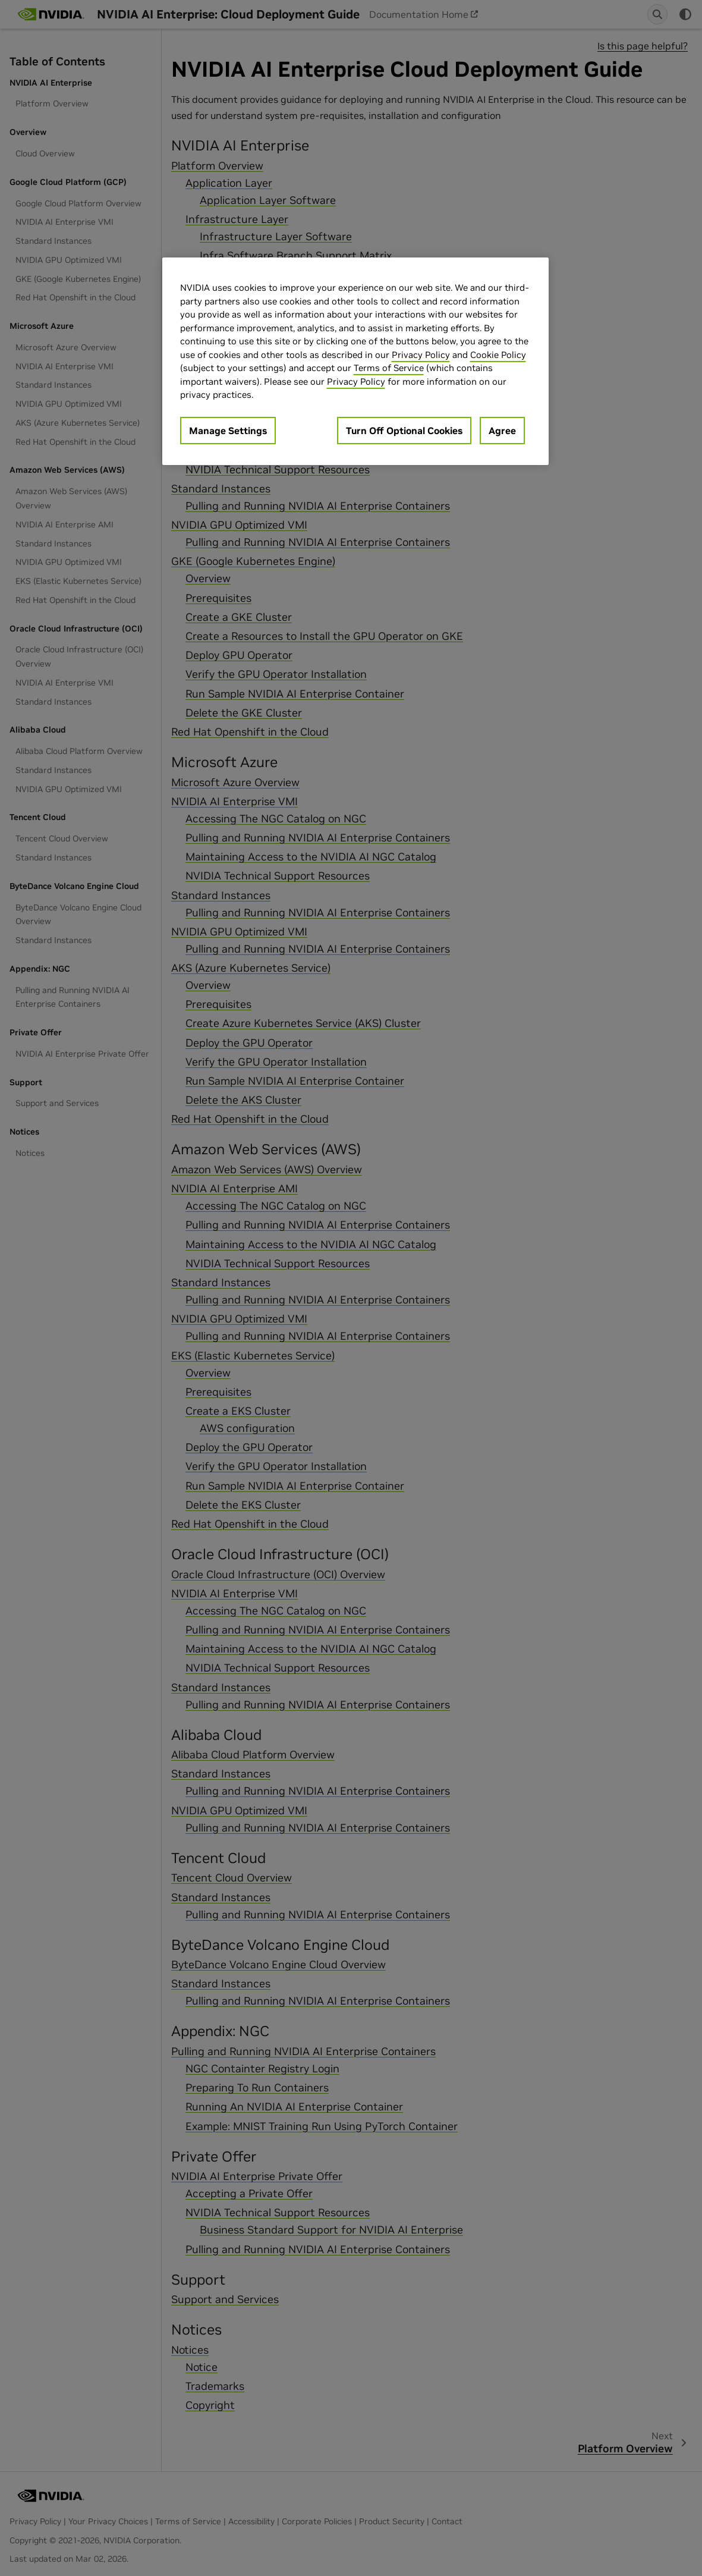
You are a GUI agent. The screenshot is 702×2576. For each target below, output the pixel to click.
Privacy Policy (421, 354)
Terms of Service (389, 367)
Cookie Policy (498, 354)
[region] (355, 361)
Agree (502, 430)
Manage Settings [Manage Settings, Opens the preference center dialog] (228, 430)
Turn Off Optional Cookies (404, 430)
